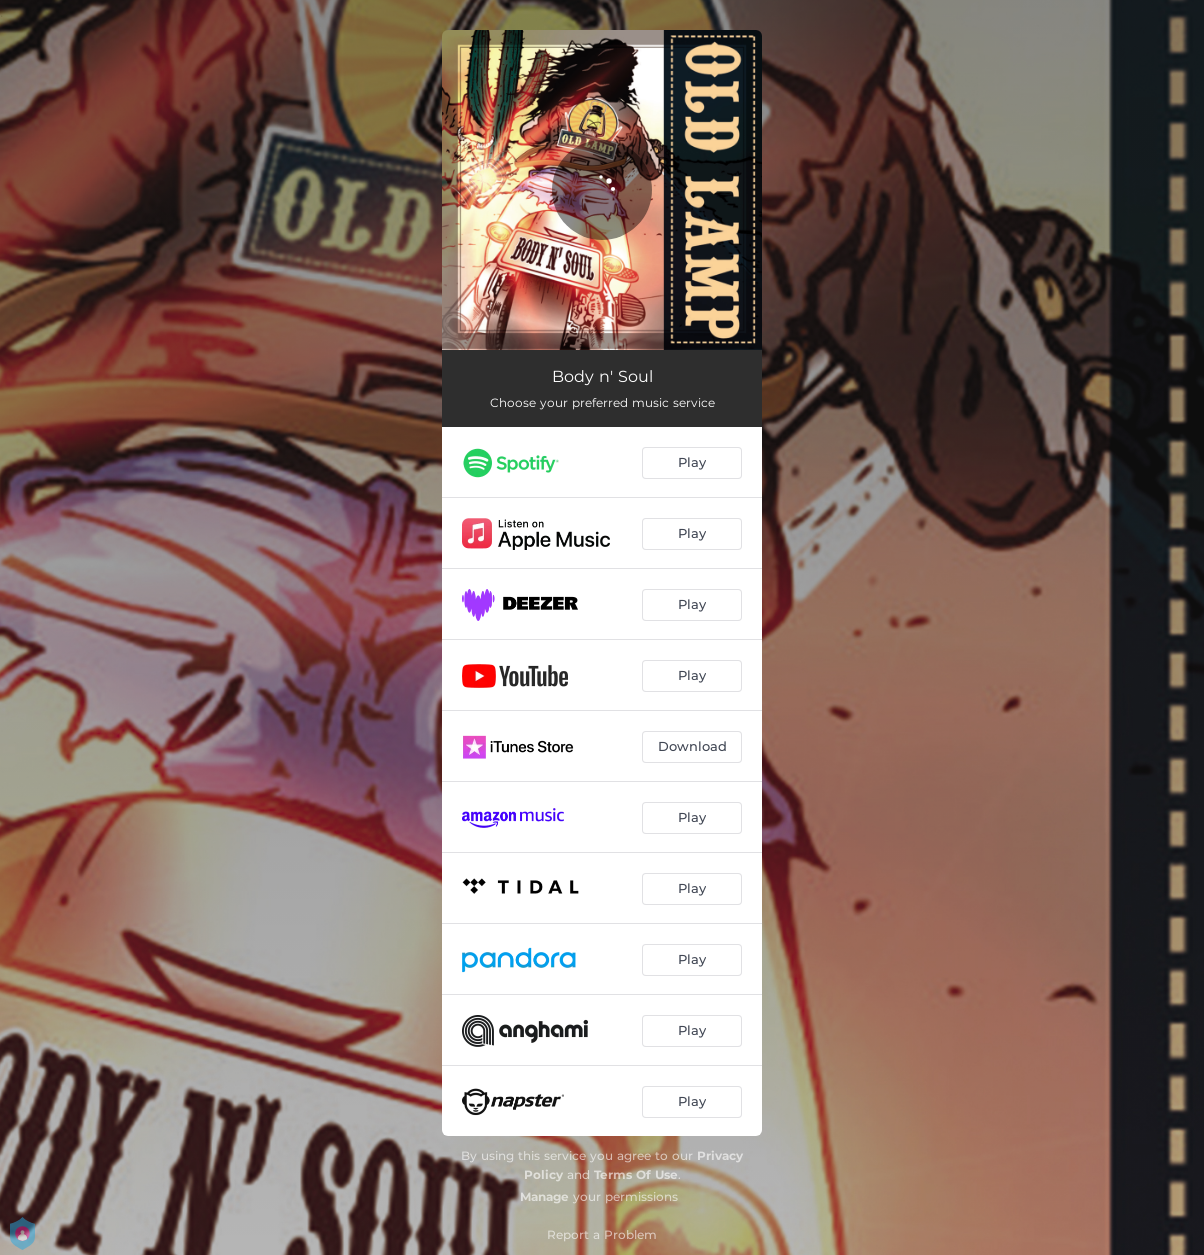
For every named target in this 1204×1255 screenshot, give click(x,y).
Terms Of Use (636, 1174)
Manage (544, 1196)
